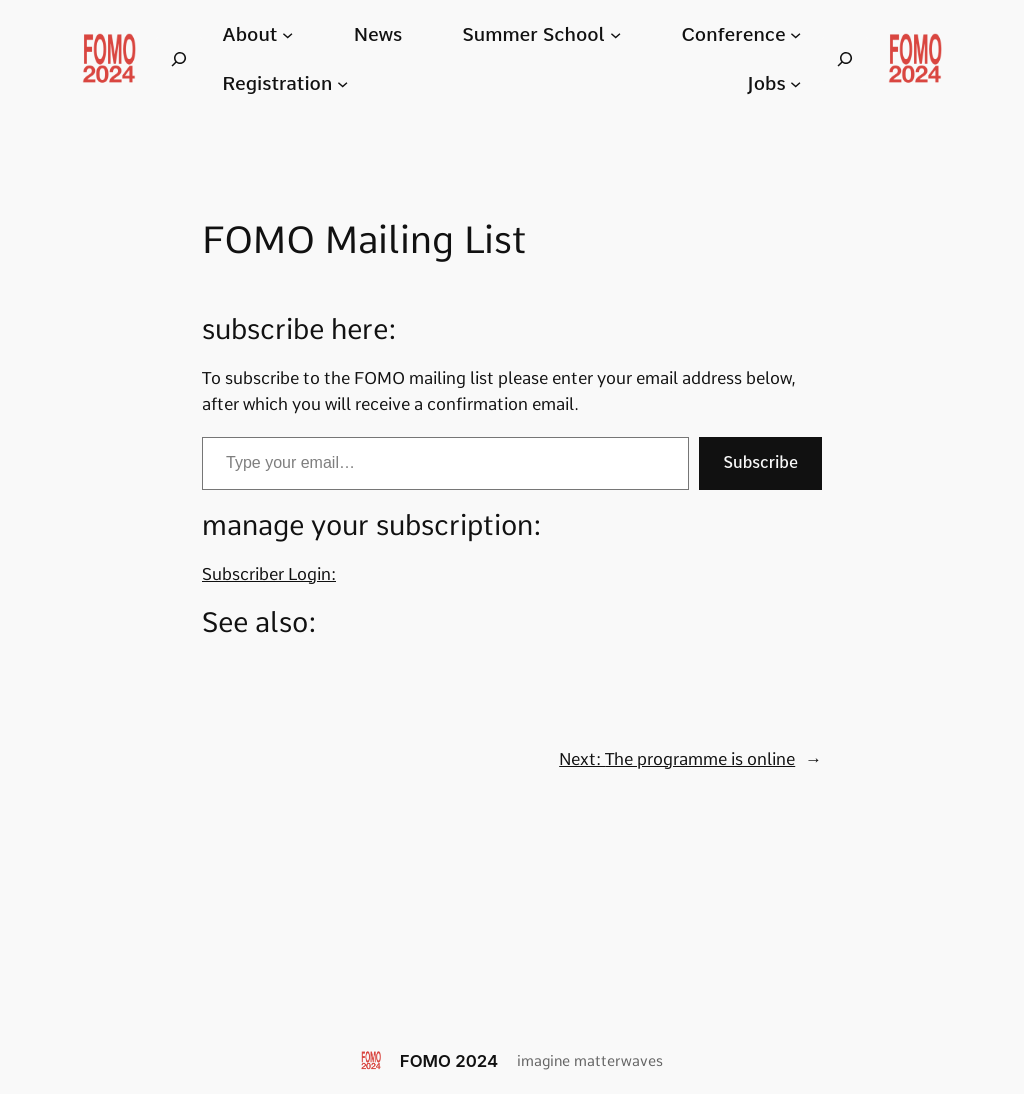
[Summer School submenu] (615, 34)
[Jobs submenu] (795, 83)
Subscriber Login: (269, 574)
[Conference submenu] (795, 34)
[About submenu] (287, 34)
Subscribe (760, 462)
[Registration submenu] (342, 83)
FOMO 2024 (449, 1061)
